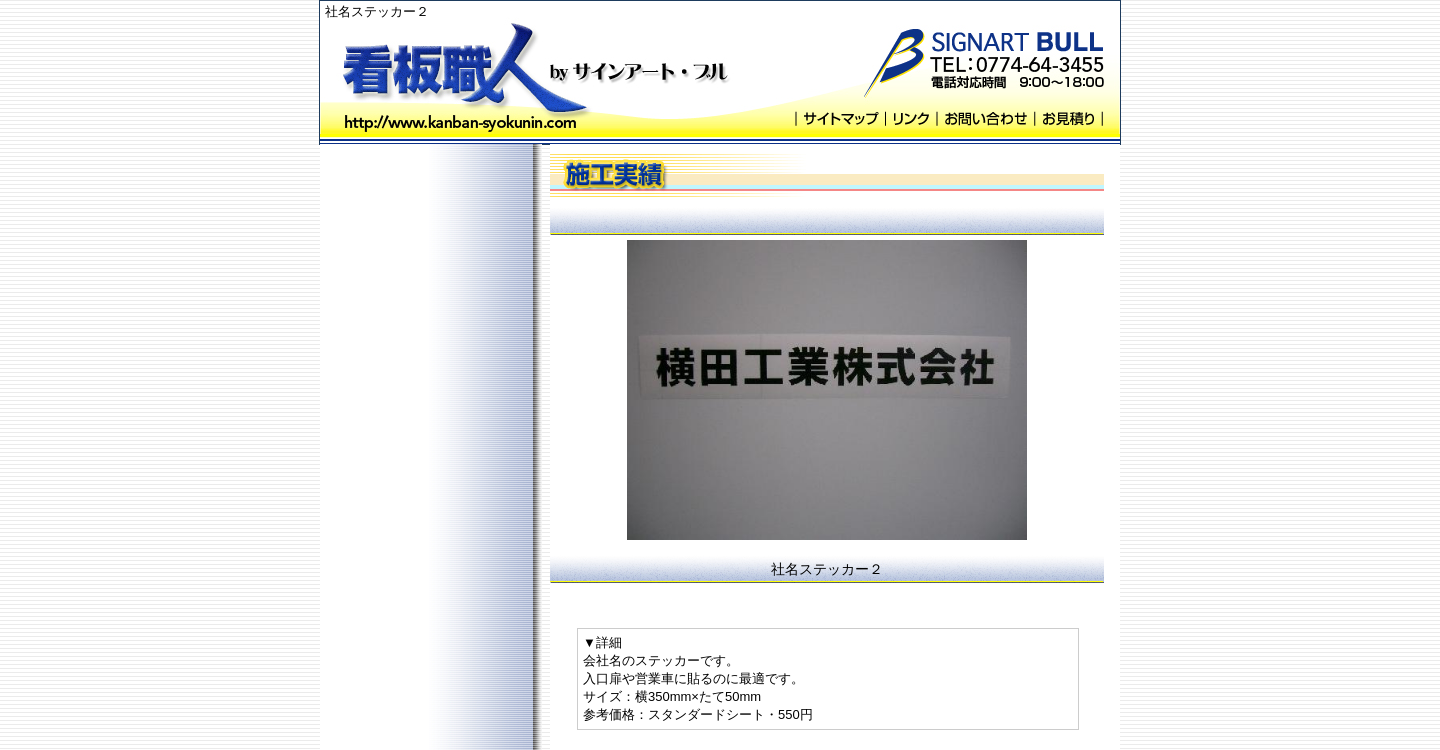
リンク (910, 118)
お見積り (1068, 118)
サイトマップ (840, 118)
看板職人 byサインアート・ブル (465, 73)
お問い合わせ (985, 118)
